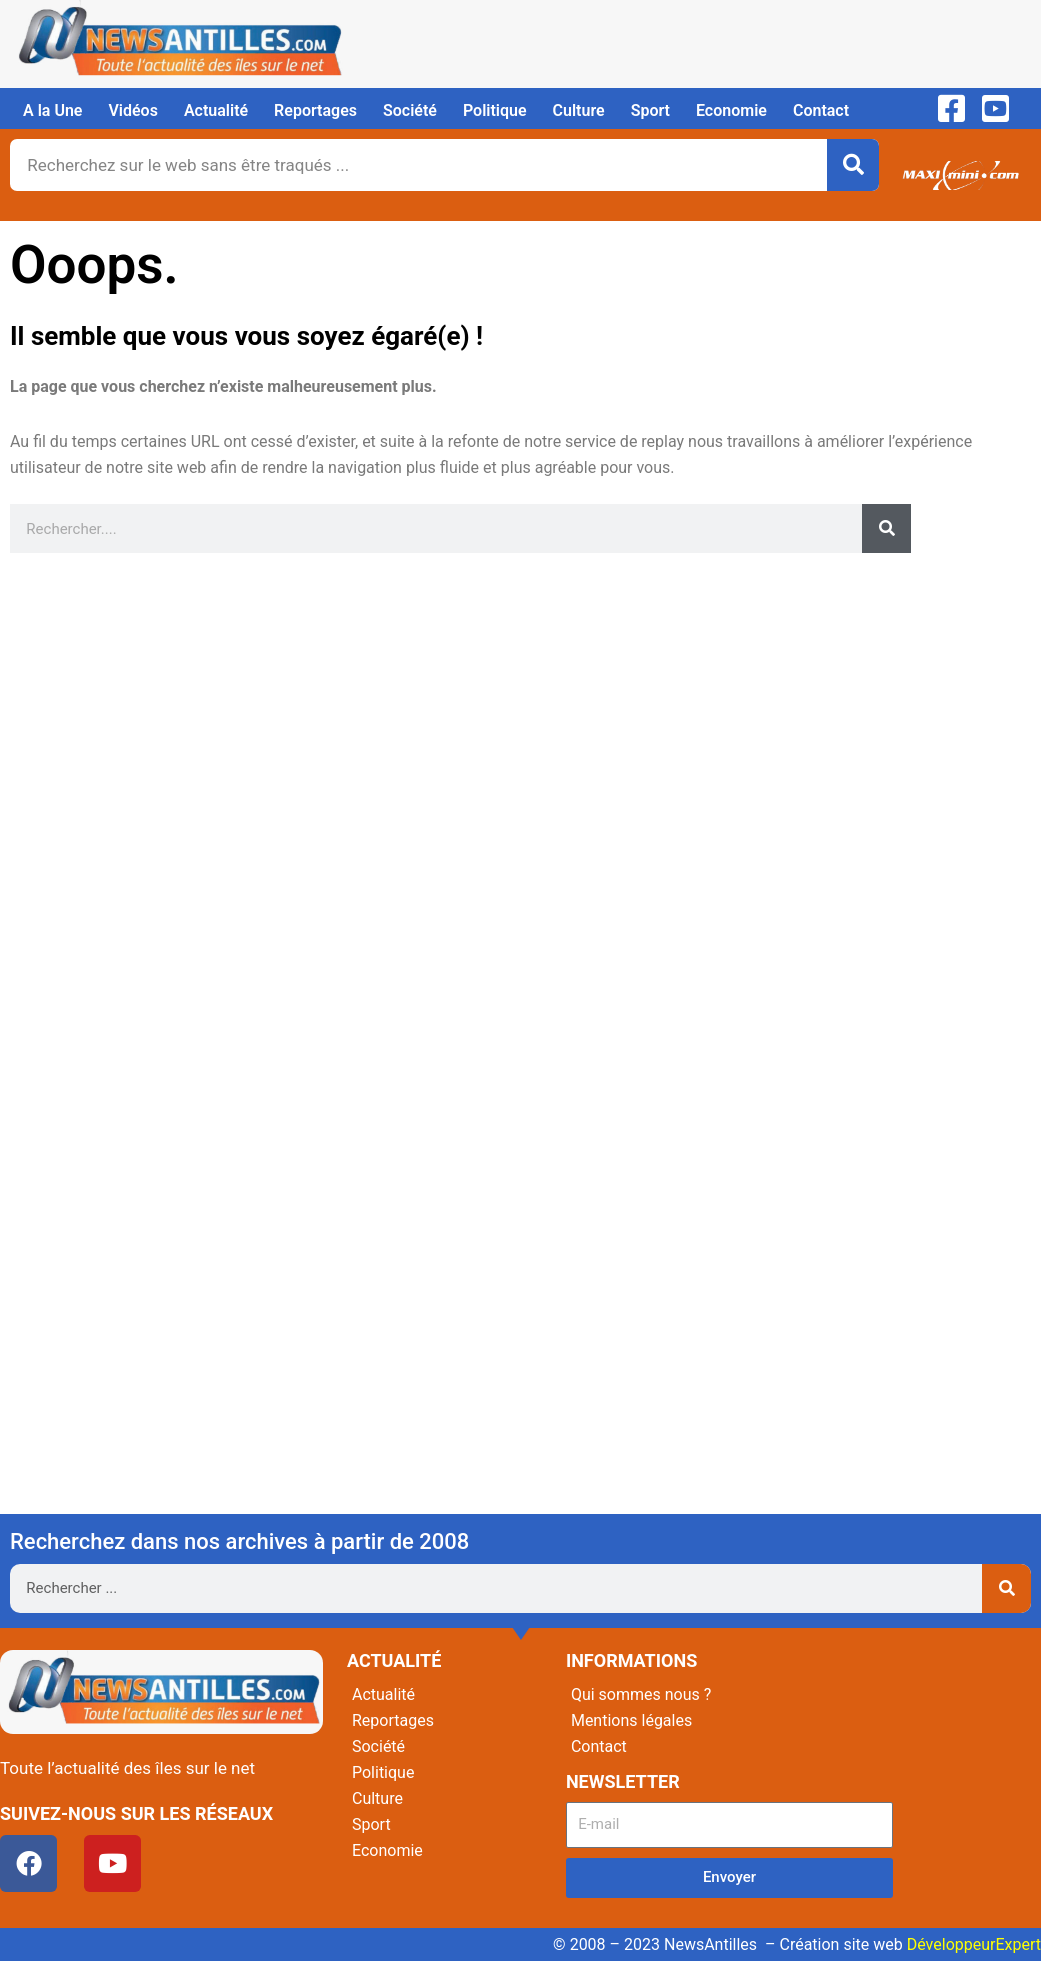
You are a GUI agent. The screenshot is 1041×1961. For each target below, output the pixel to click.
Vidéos (132, 110)
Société (410, 110)
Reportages (315, 110)
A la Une (52, 110)
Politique (495, 110)
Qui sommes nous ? (641, 1694)
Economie (731, 110)
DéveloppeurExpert (974, 1944)
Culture (579, 110)
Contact (821, 110)
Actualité (216, 110)
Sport (650, 110)
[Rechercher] (853, 165)
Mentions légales (631, 1720)
